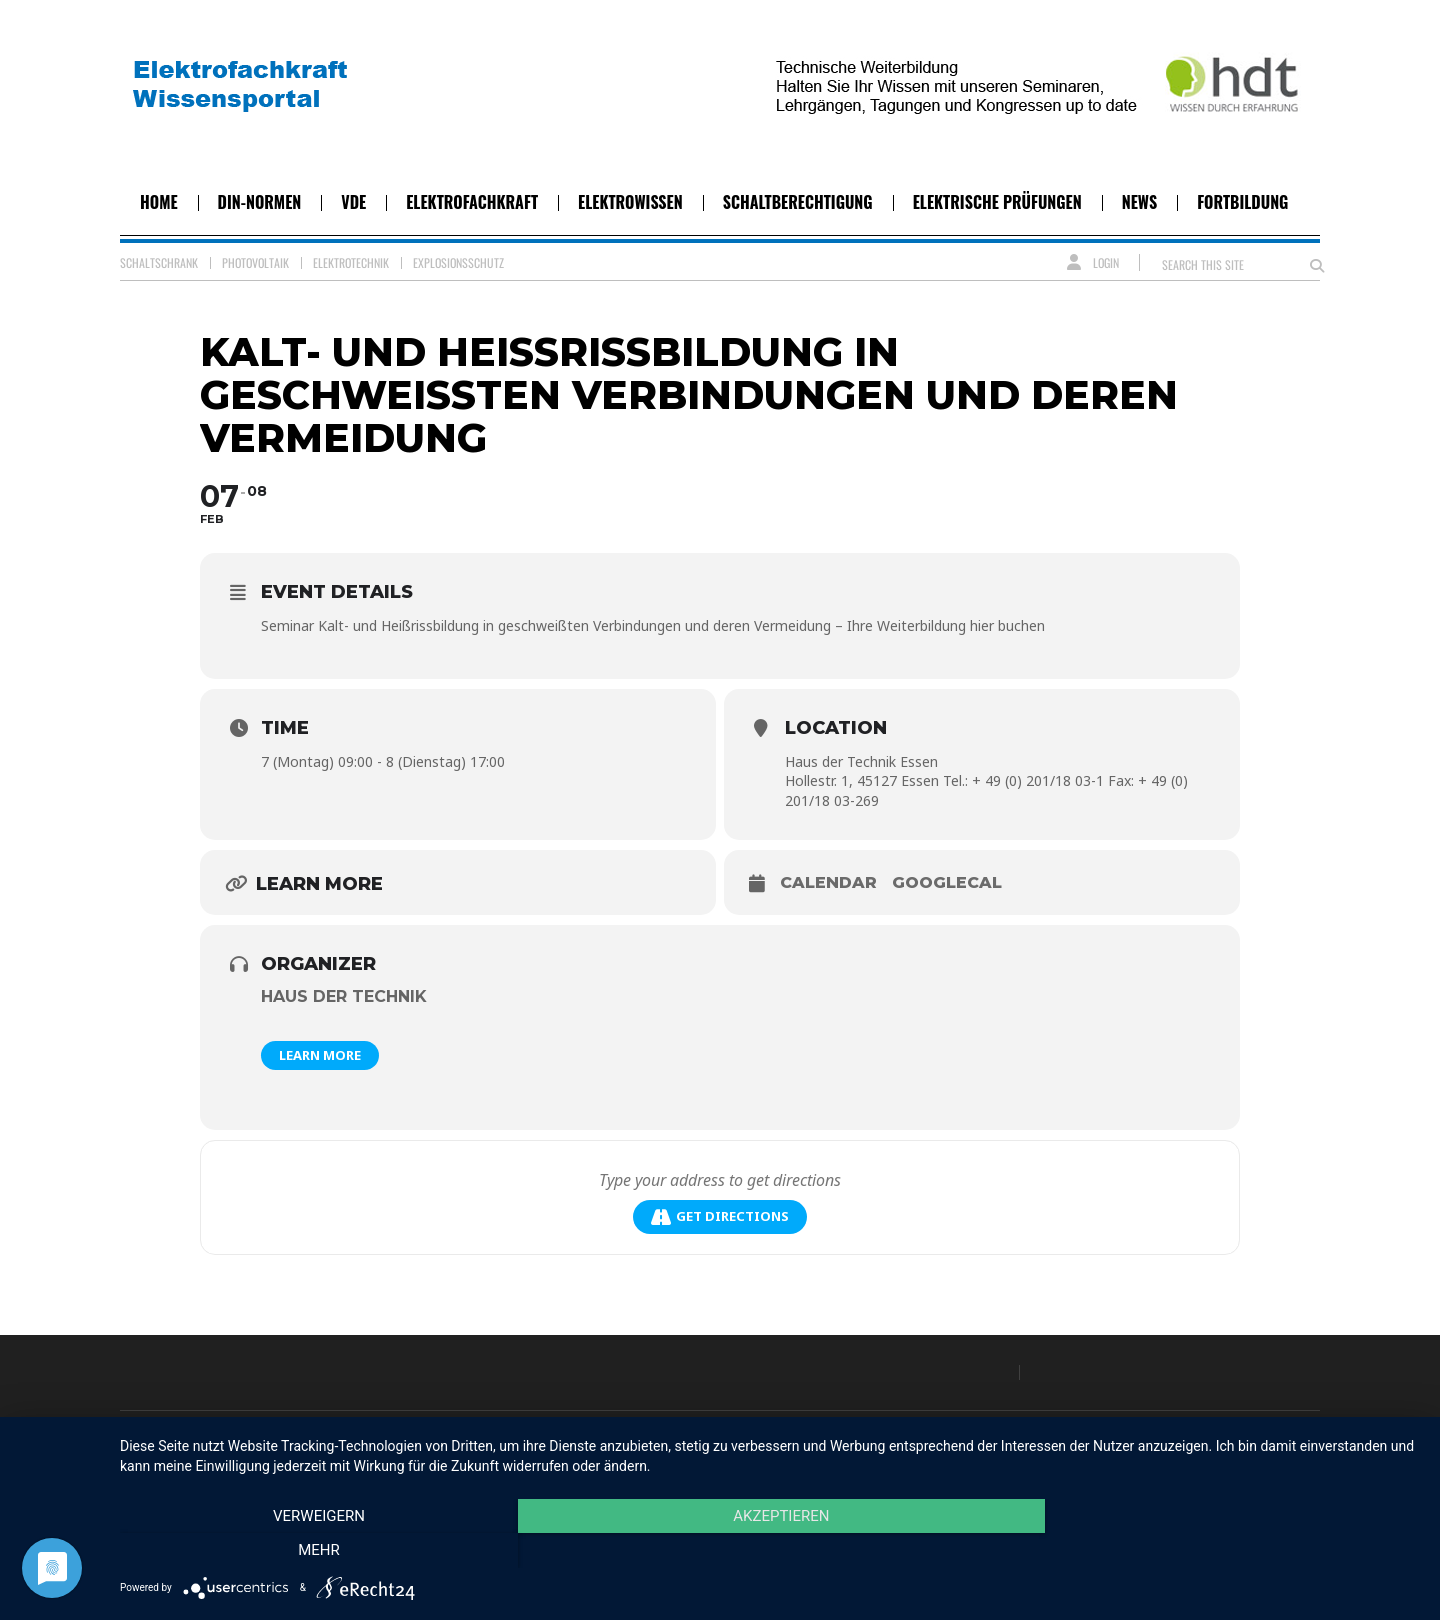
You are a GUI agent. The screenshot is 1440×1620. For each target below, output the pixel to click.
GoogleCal (947, 882)
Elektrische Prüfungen (997, 202)
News (1139, 202)
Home (159, 202)
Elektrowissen (630, 202)
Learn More (320, 1055)
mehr (1225, 1551)
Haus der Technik (344, 996)
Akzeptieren (770, 1551)
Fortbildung (1242, 202)
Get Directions (720, 1216)
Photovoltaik (255, 262)
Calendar (828, 882)
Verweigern (315, 1551)
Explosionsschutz (458, 262)
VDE (353, 202)
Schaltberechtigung (798, 202)
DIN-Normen (260, 202)
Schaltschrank (159, 262)
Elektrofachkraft (472, 202)
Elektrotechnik (351, 262)
